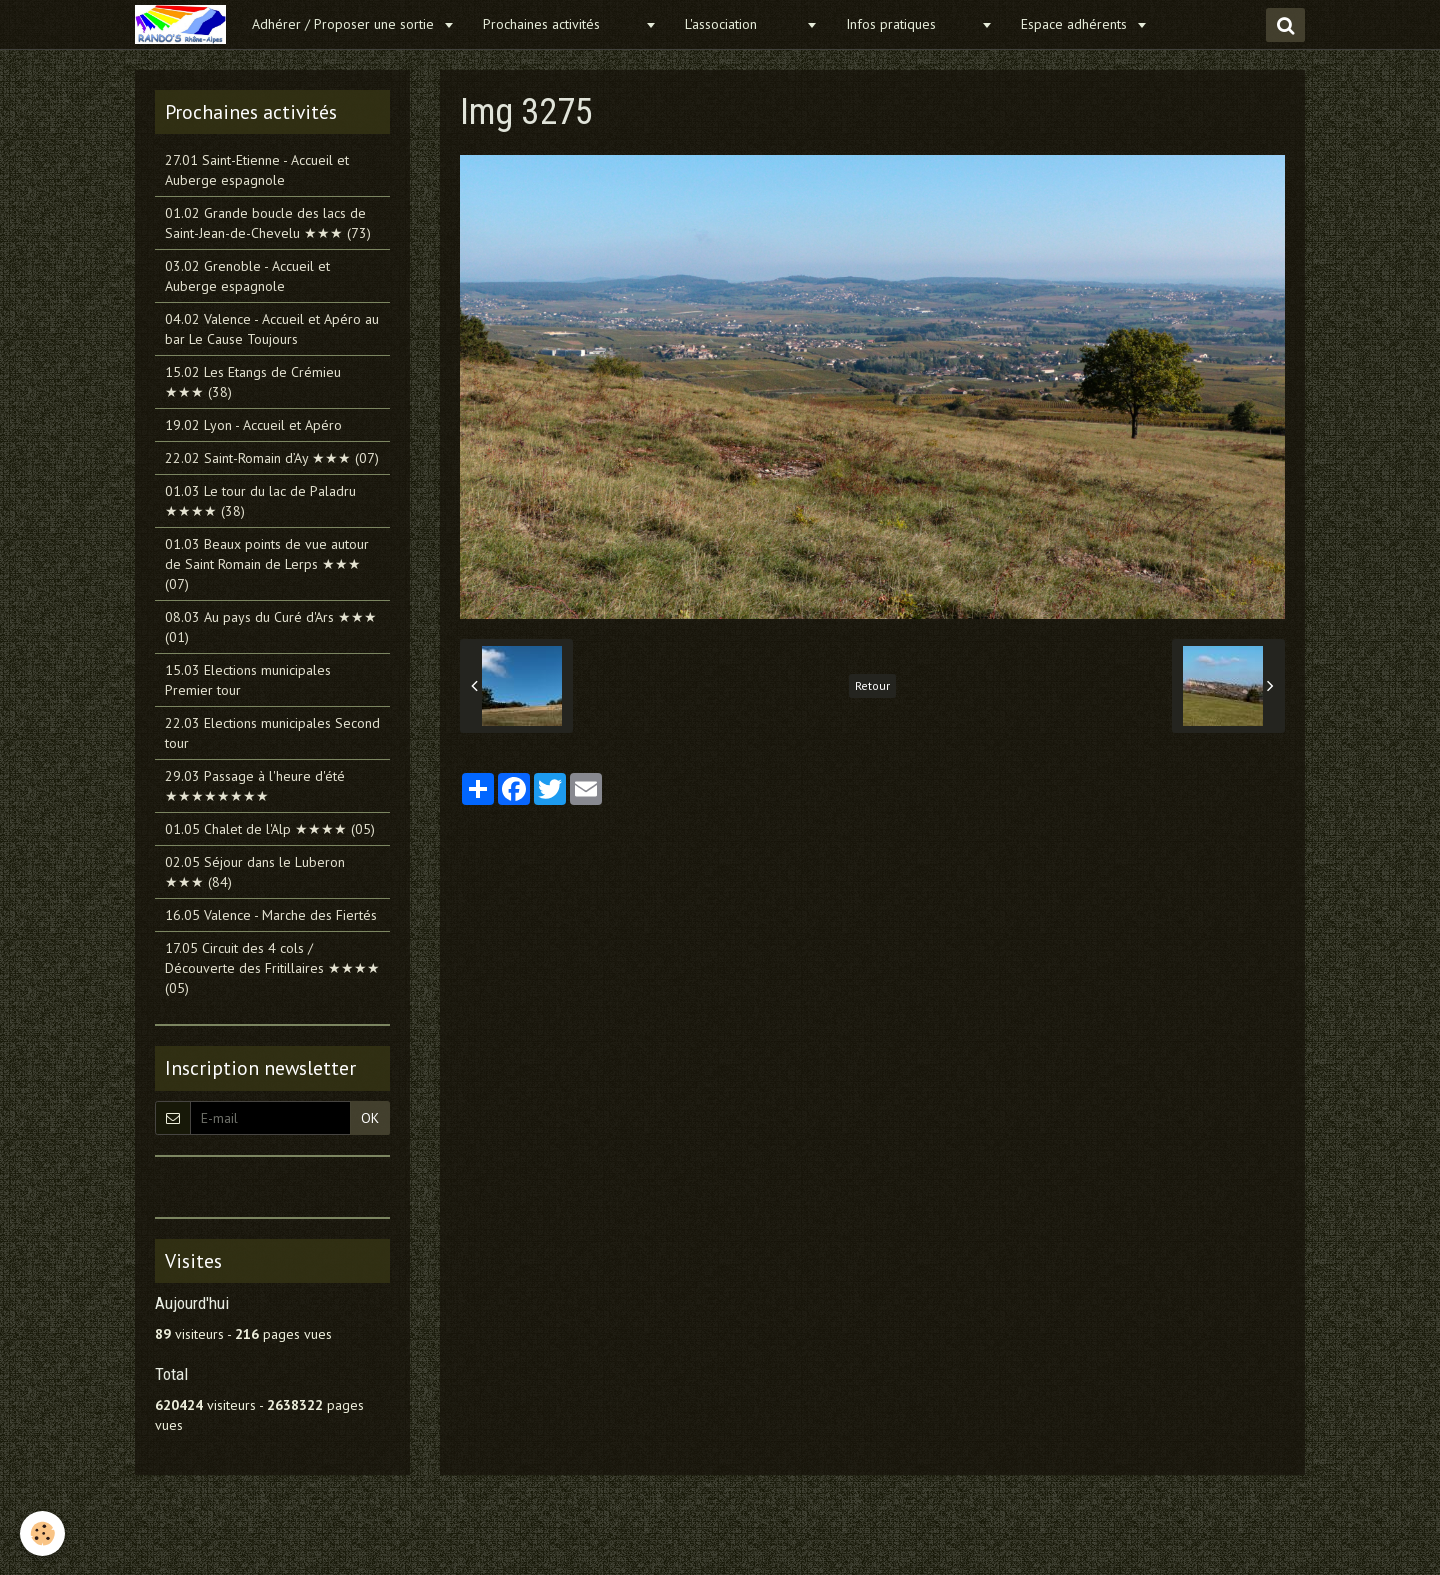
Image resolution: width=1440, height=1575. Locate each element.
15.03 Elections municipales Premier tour (248, 680)
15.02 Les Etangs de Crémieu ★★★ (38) (253, 382)
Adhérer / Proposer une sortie (345, 24)
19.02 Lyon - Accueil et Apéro (253, 425)
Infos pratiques (911, 24)
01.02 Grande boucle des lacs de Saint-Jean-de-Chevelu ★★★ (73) (268, 223)
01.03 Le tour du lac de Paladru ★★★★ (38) (260, 501)
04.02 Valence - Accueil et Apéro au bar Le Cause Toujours (272, 329)
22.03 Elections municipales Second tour (272, 733)
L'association (743, 24)
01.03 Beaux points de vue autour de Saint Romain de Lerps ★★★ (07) (267, 564)
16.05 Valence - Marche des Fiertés (271, 915)
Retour (872, 685)
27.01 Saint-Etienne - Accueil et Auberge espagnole (257, 170)
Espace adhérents (1076, 24)
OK (370, 1118)
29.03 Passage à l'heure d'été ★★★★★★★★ (255, 786)
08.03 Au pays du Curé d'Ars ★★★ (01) (271, 627)
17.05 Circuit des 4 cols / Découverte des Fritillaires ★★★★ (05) (272, 968)
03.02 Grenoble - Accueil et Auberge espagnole (247, 276)
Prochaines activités (561, 24)
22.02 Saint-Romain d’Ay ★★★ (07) (272, 458)
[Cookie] (42, 1533)
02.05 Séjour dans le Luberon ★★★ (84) (255, 872)
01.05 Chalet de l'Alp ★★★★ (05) (270, 829)
